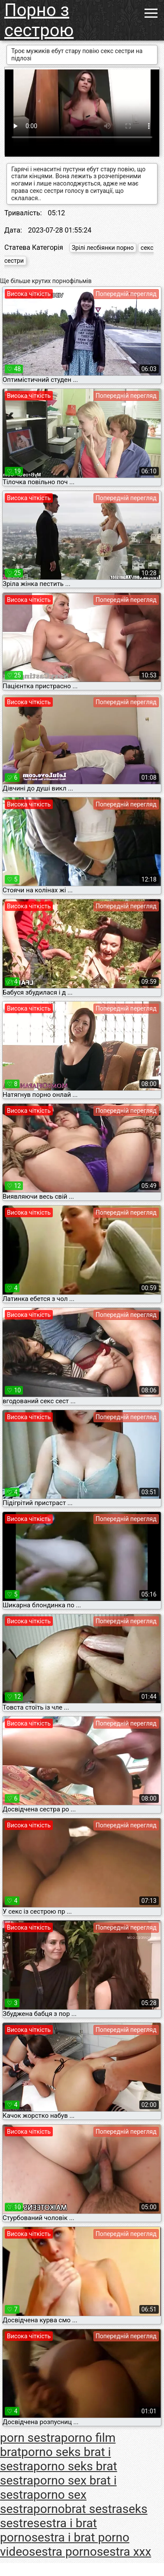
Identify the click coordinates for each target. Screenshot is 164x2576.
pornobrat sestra (77, 2509)
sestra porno (63, 2552)
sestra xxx (124, 2552)
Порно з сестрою (39, 20)
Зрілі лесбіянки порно (103, 247)
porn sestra (30, 2438)
